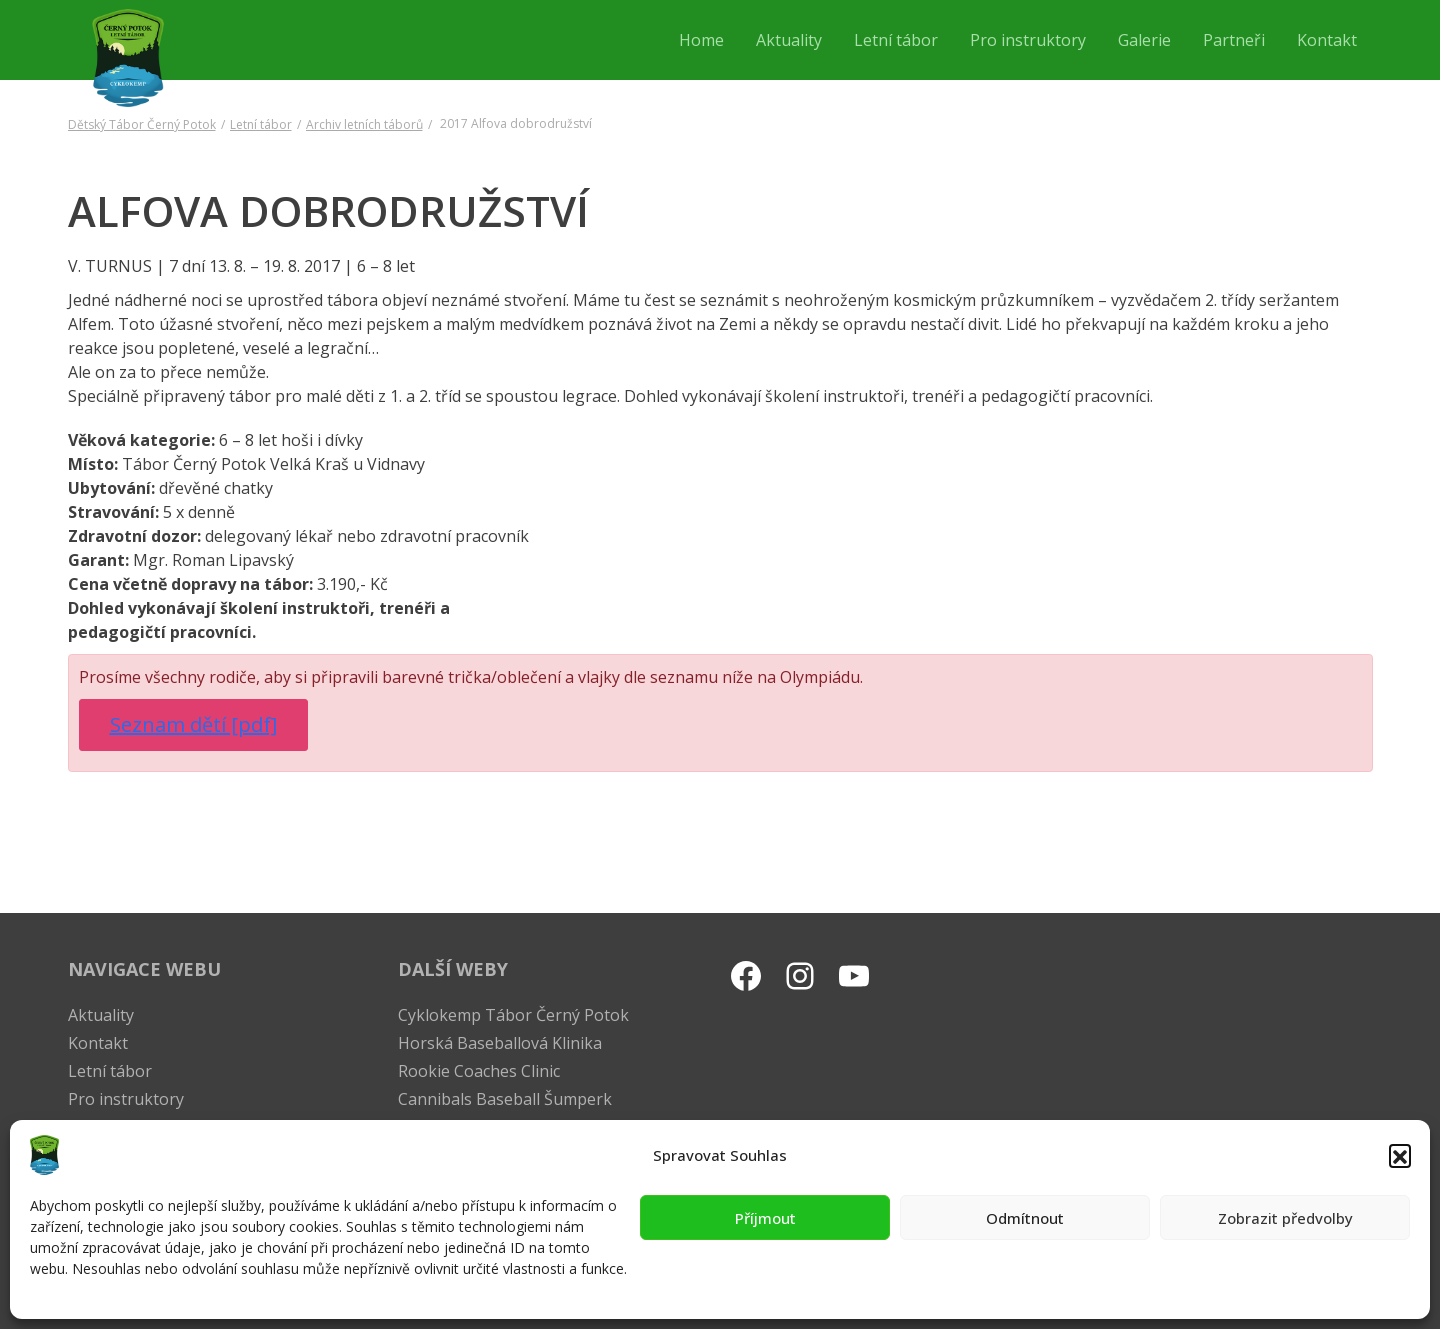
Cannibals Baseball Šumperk (505, 1099)
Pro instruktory (126, 1099)
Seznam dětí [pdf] (193, 724)
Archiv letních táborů (364, 124)
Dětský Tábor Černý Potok (142, 124)
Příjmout (765, 1218)
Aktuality (101, 1015)
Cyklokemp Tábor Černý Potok (513, 1015)
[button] (1400, 1155)
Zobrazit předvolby (1285, 1218)
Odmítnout (1025, 1218)
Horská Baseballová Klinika (500, 1043)
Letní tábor (261, 124)
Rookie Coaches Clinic (479, 1071)
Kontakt (98, 1043)
